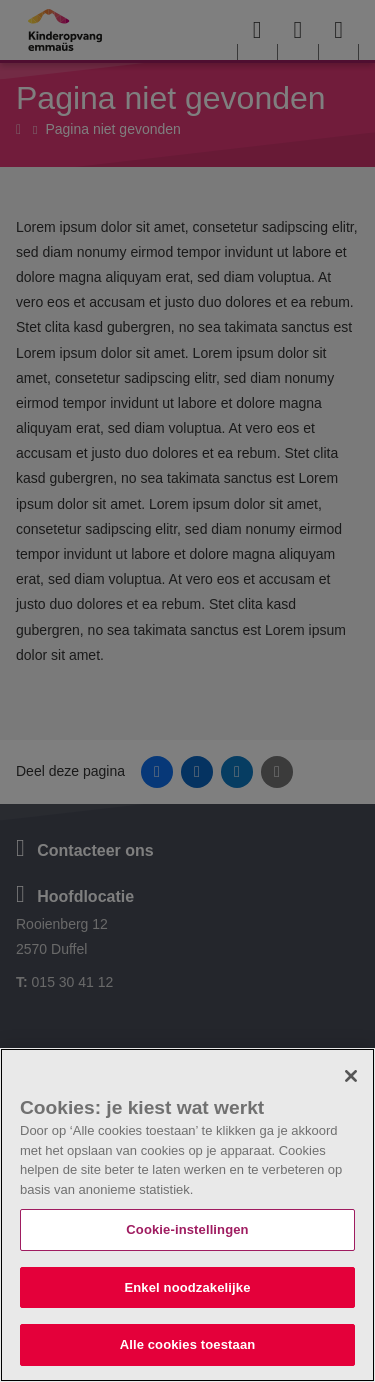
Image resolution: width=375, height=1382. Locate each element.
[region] (187, 1215)
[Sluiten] (351, 1076)
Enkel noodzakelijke (187, 1287)
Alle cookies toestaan (188, 1344)
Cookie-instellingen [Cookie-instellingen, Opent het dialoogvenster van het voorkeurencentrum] (187, 1229)
